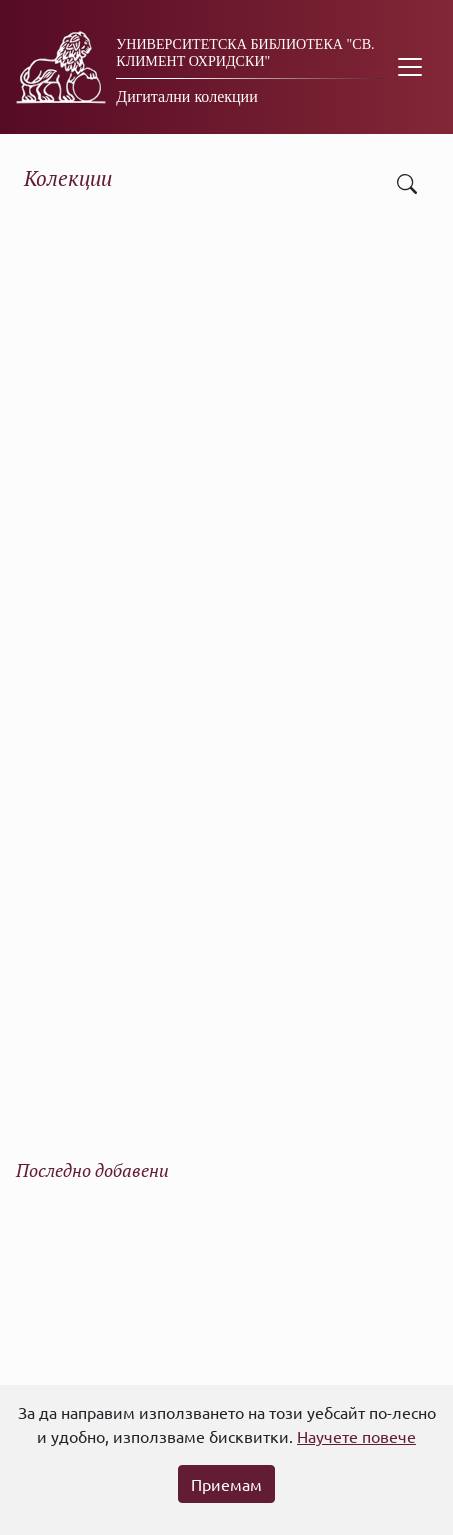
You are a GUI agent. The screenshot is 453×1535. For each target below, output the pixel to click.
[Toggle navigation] (410, 67)
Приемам (226, 1484)
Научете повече (356, 1436)
